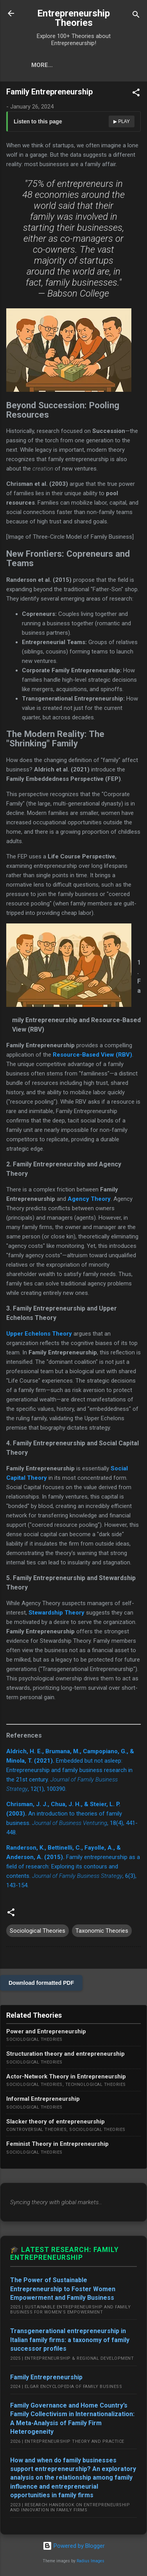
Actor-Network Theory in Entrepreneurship (66, 2076)
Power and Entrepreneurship (46, 2031)
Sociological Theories (37, 1930)
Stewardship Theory (56, 1612)
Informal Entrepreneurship (43, 2098)
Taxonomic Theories (101, 1930)
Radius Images (90, 2560)
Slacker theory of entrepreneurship (55, 2121)
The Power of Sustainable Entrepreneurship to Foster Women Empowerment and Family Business (62, 2288)
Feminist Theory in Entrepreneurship (57, 2143)
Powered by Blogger (74, 2545)
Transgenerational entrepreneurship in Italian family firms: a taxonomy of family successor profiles (69, 2339)
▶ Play (121, 121)
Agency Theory (89, 1198)
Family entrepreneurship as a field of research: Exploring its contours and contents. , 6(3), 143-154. (73, 1866)
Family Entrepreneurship (46, 2377)
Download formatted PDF (41, 1983)
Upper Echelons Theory (39, 1333)
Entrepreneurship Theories (73, 18)
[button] (136, 94)
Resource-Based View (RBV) (92, 1054)
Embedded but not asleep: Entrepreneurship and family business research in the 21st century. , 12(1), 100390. (70, 1770)
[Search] (136, 16)
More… (42, 65)
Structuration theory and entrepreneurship (65, 2053)
